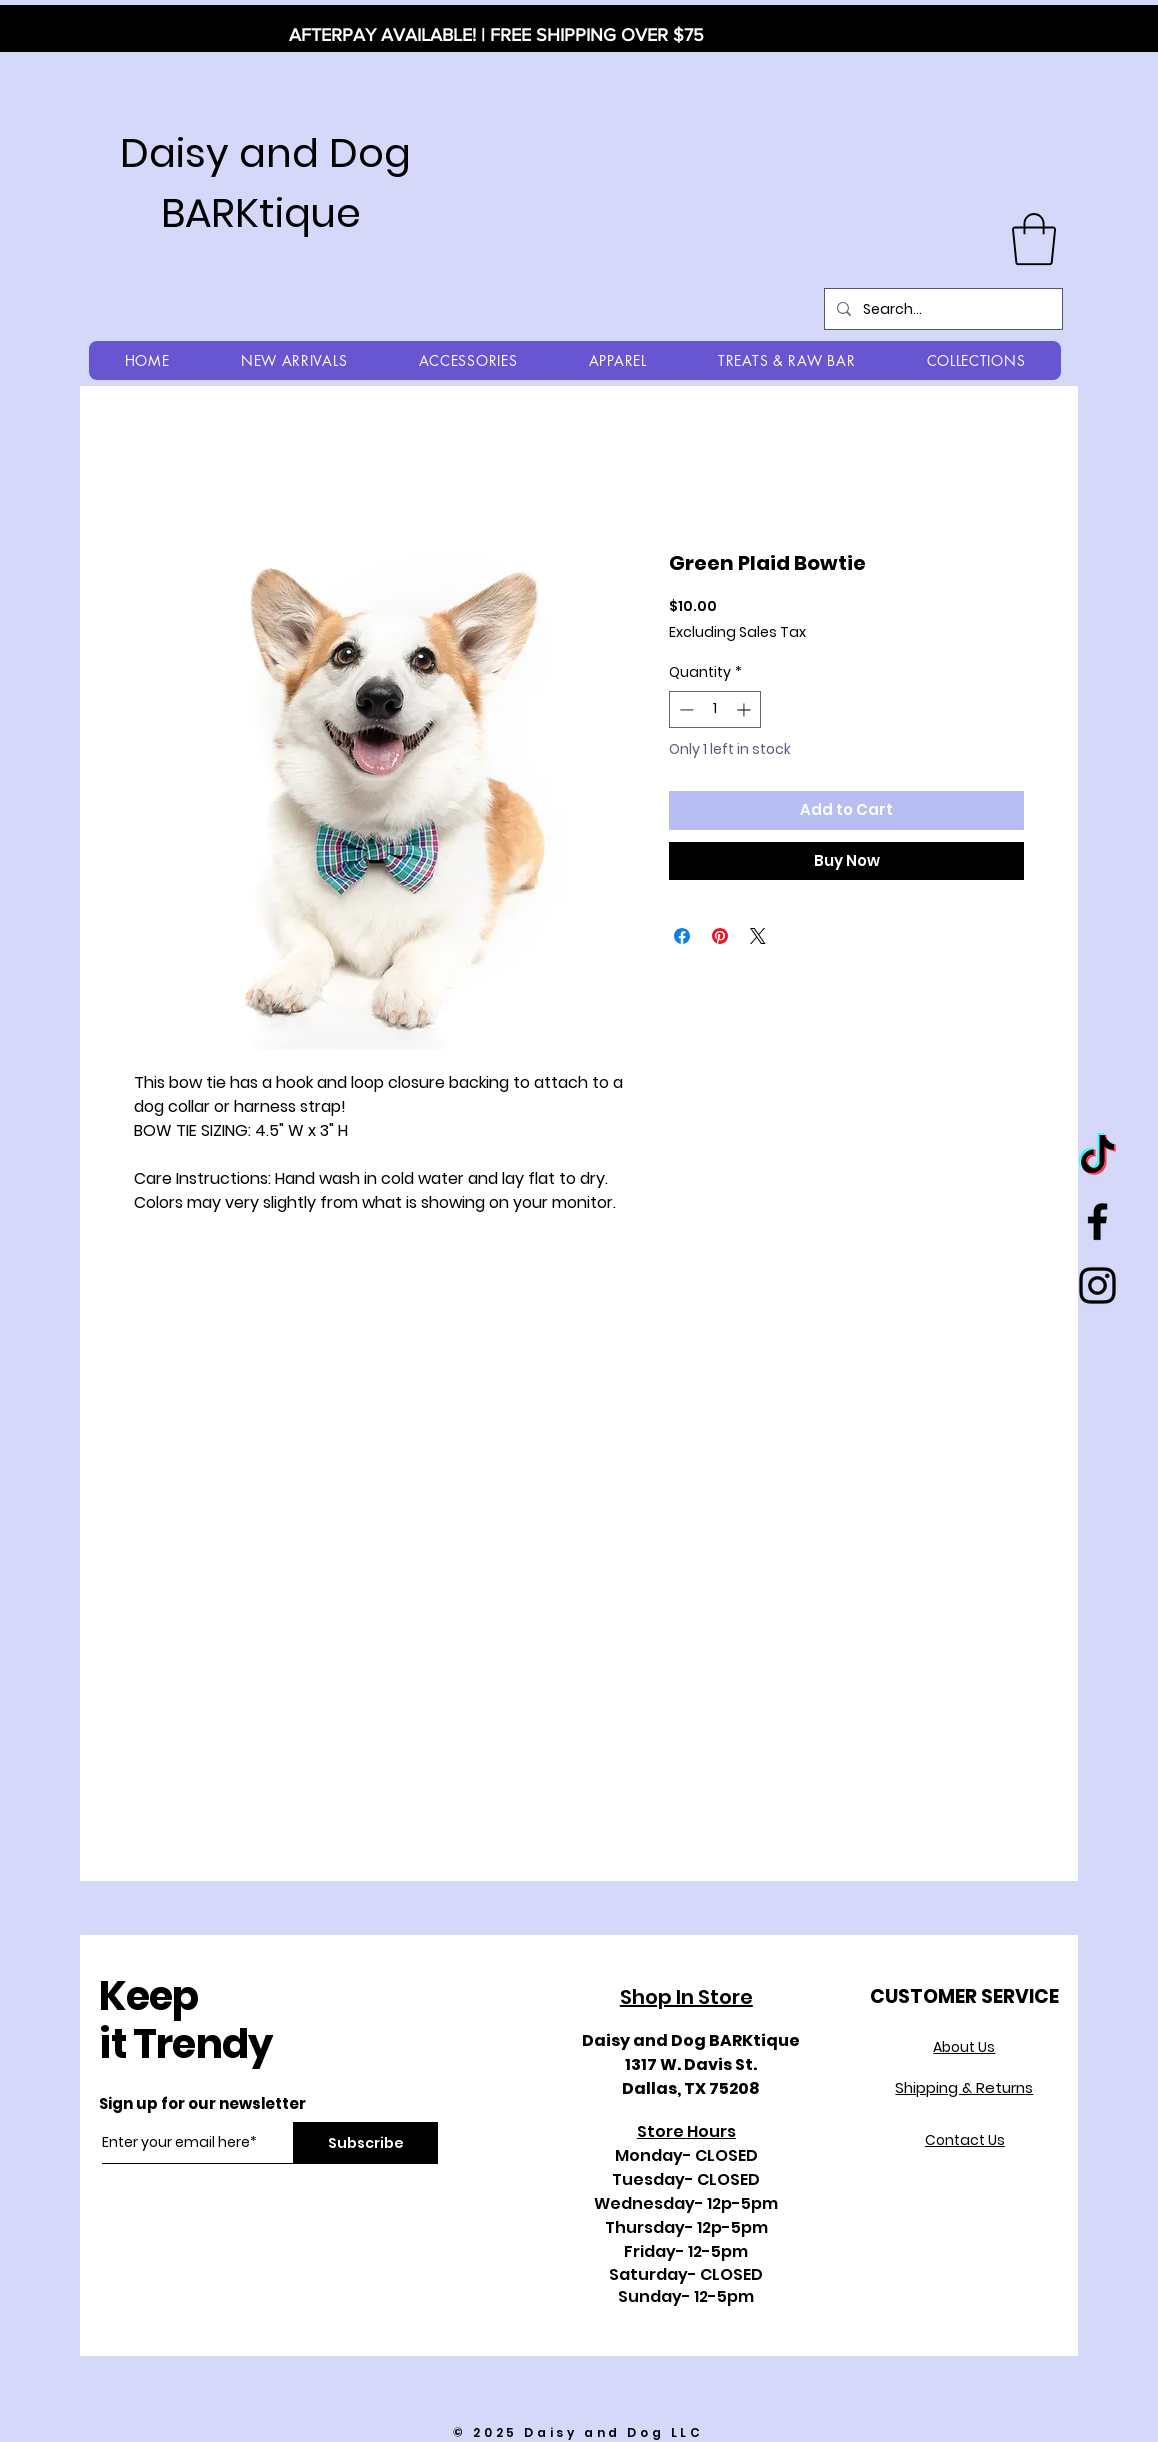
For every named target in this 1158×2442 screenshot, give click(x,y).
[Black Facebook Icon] (1097, 1221)
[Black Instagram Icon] (1097, 1285)
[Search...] (941, 309)
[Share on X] (758, 936)
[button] (1034, 239)
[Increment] (745, 709)
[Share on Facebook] (682, 936)
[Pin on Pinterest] (720, 936)
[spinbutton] (715, 709)
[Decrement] (684, 709)
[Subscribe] (365, 2143)
